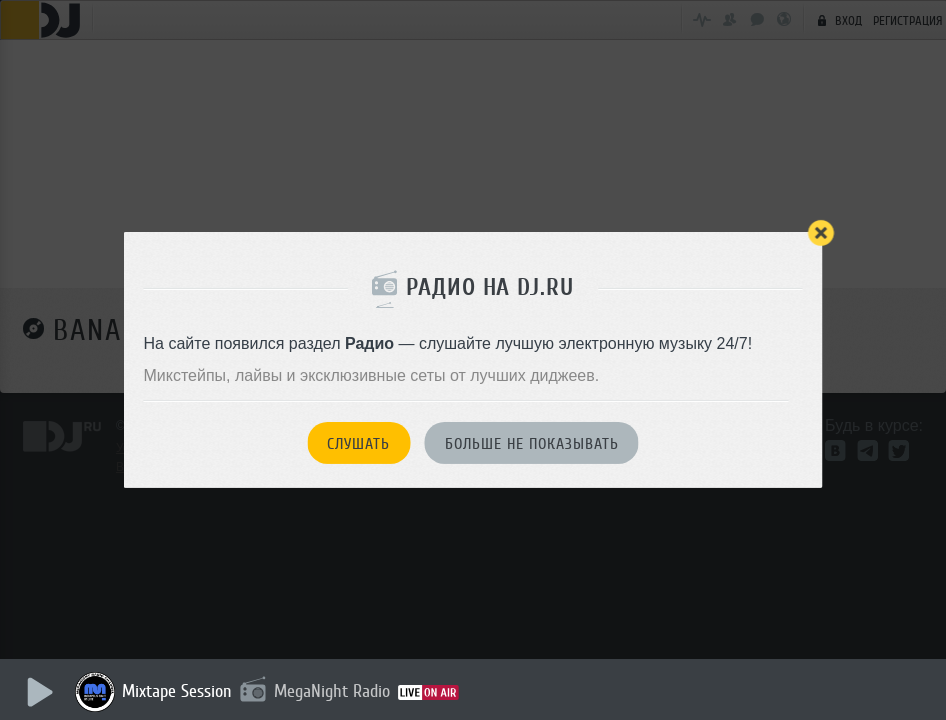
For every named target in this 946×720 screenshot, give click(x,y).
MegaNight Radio (332, 691)
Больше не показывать (532, 444)
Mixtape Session (177, 691)
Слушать (358, 444)
